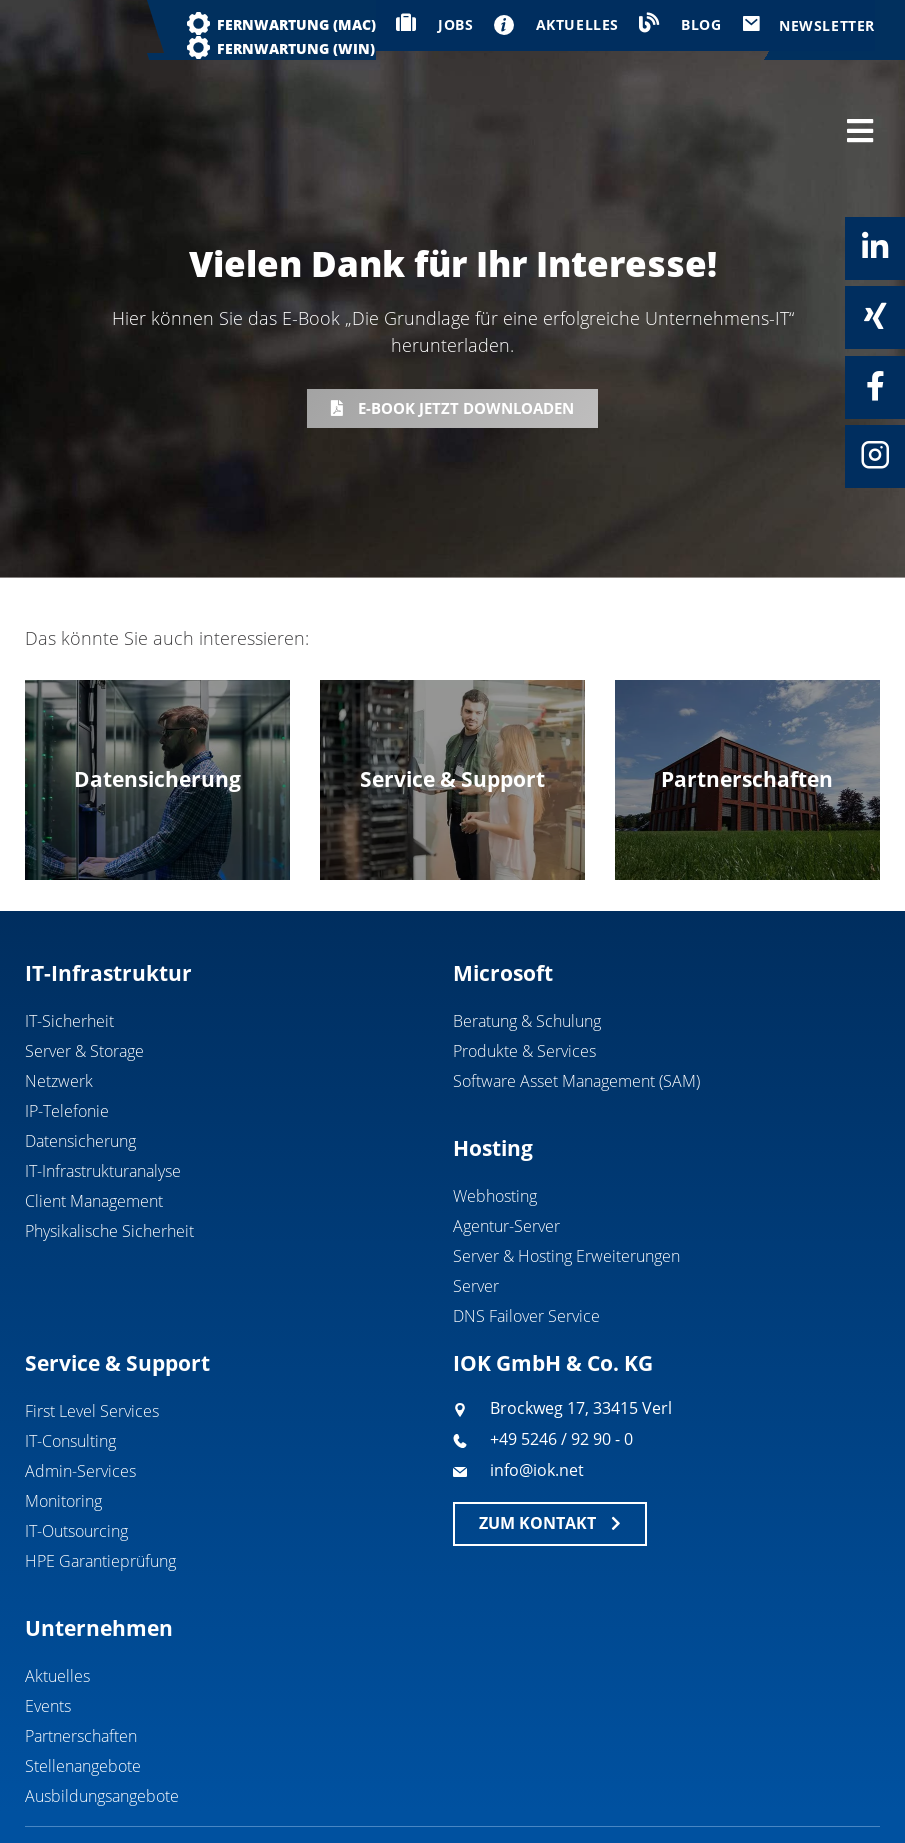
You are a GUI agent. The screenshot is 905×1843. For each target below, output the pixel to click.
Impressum (728, 1790)
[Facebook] (875, 386)
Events (48, 1631)
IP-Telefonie (67, 1035)
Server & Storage (84, 975)
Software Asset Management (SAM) (576, 1005)
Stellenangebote (83, 1691)
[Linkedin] (875, 247)
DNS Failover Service (526, 1240)
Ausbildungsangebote (102, 1721)
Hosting (493, 1072)
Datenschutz (841, 1790)
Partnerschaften (81, 1661)
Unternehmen (99, 1553)
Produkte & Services (524, 975)
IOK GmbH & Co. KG (553, 1287)
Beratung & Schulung (527, 945)
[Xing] (875, 316)
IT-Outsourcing (76, 1456)
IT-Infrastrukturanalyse (103, 1095)
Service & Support (117, 1287)
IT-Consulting (70, 1366)
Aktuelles (57, 1601)
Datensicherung (80, 1065)
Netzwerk (59, 1005)
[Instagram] (875, 455)
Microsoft (503, 897)
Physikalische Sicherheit (109, 1155)
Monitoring (63, 1426)
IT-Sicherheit (69, 945)
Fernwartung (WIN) (296, 48)
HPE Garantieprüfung (100, 1486)
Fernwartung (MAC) (296, 24)
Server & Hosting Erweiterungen (566, 1180)
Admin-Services (80, 1396)
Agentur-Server (506, 1150)
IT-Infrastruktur (108, 897)
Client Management (94, 1125)
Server (476, 1210)
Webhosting (495, 1120)
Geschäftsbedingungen (576, 1790)
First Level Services (92, 1336)
